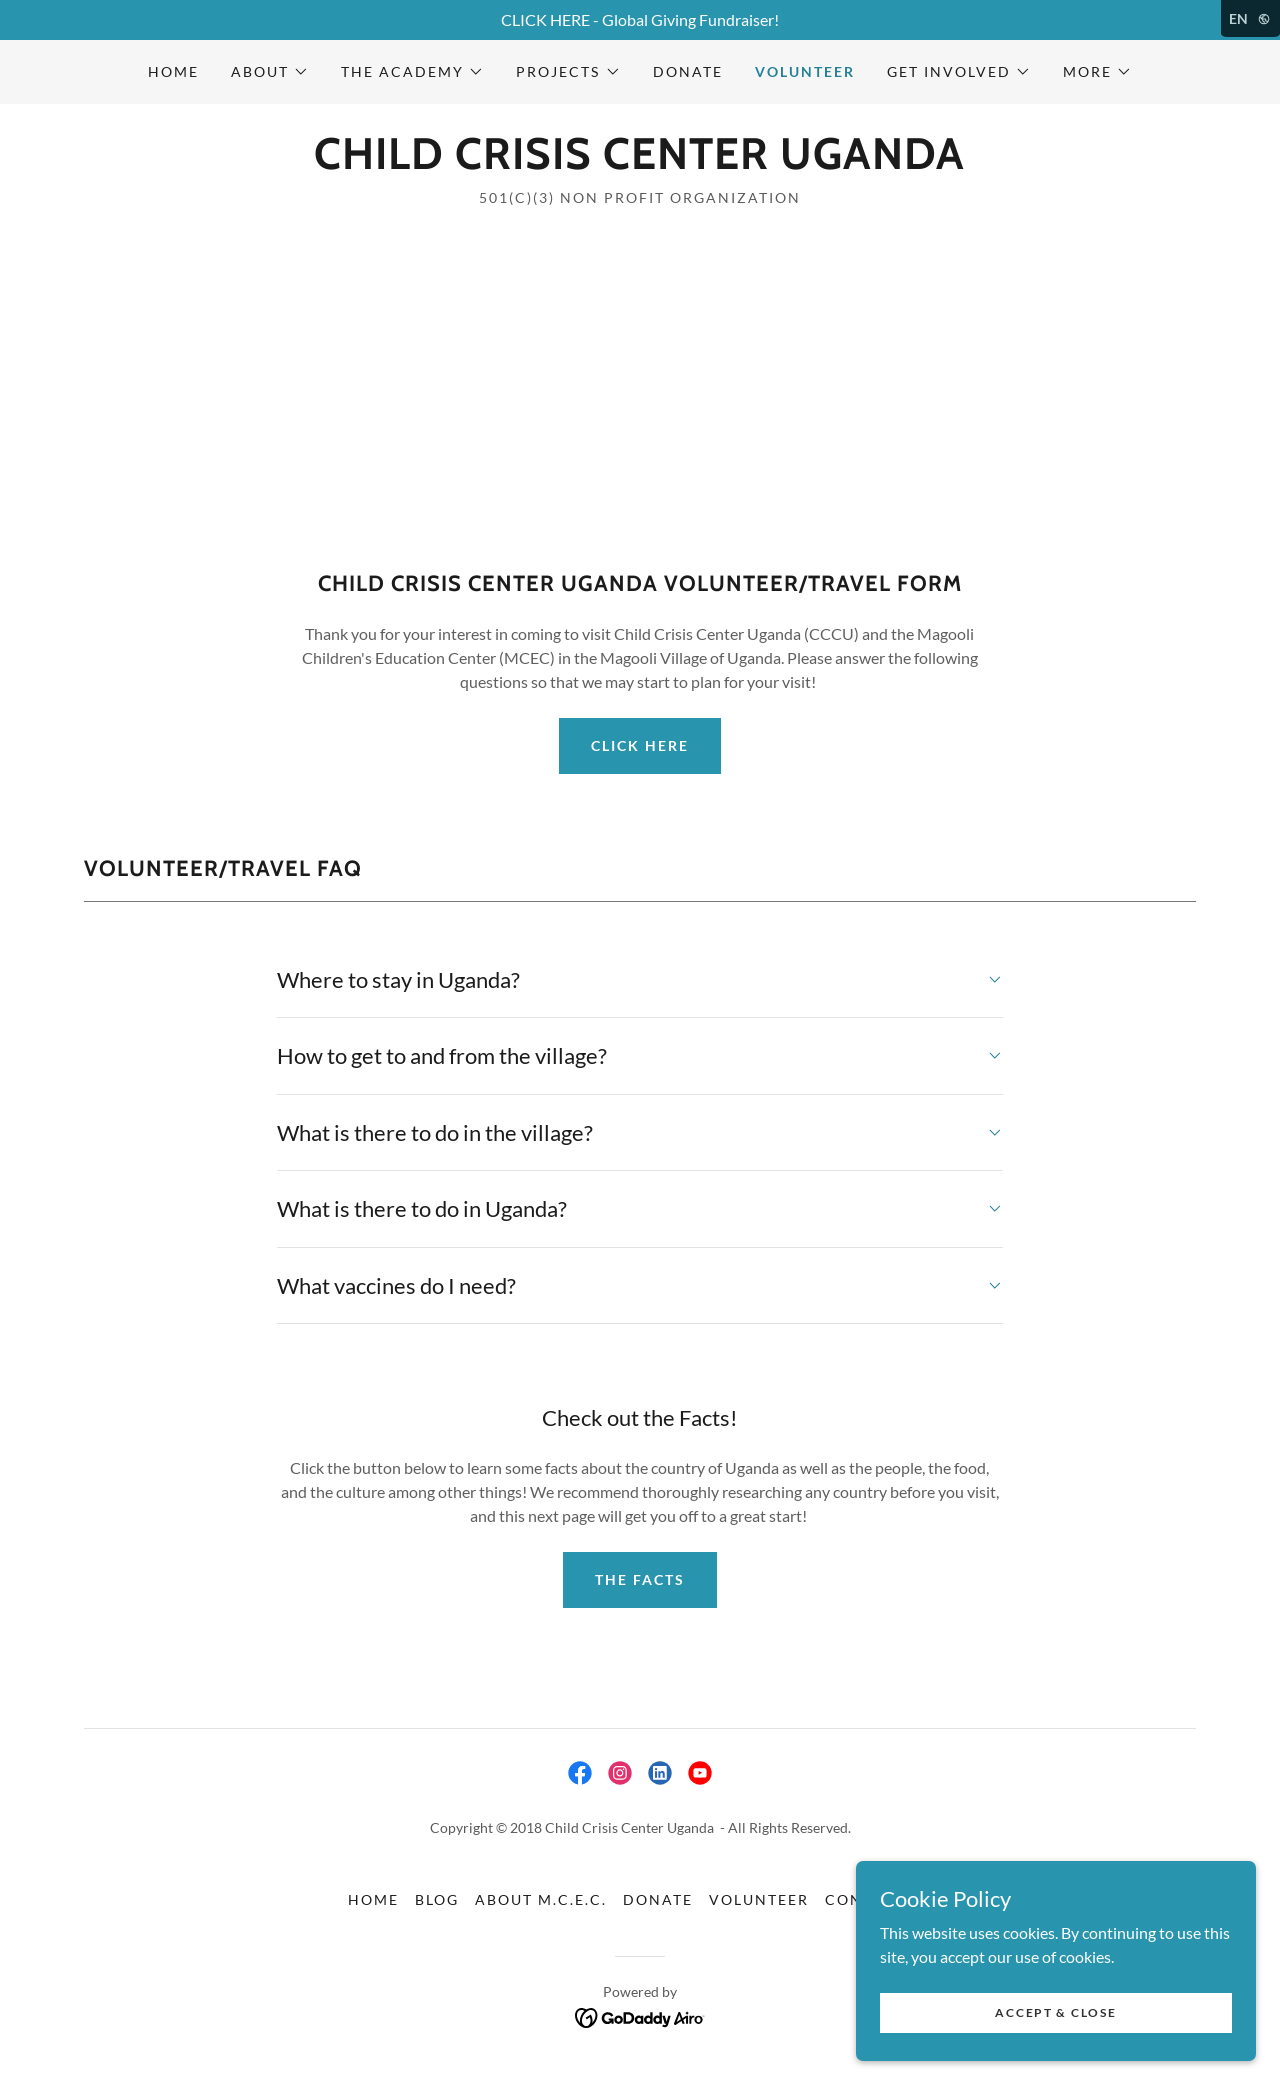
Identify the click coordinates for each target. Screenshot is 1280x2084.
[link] (639, 162)
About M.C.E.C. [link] (541, 1899)
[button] (270, 72)
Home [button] (373, 1899)
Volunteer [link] (805, 71)
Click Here (640, 745)
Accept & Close (1055, 2012)
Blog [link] (437, 1899)
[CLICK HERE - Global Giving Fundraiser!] (640, 20)
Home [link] (173, 71)
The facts (640, 1579)
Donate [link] (688, 71)
